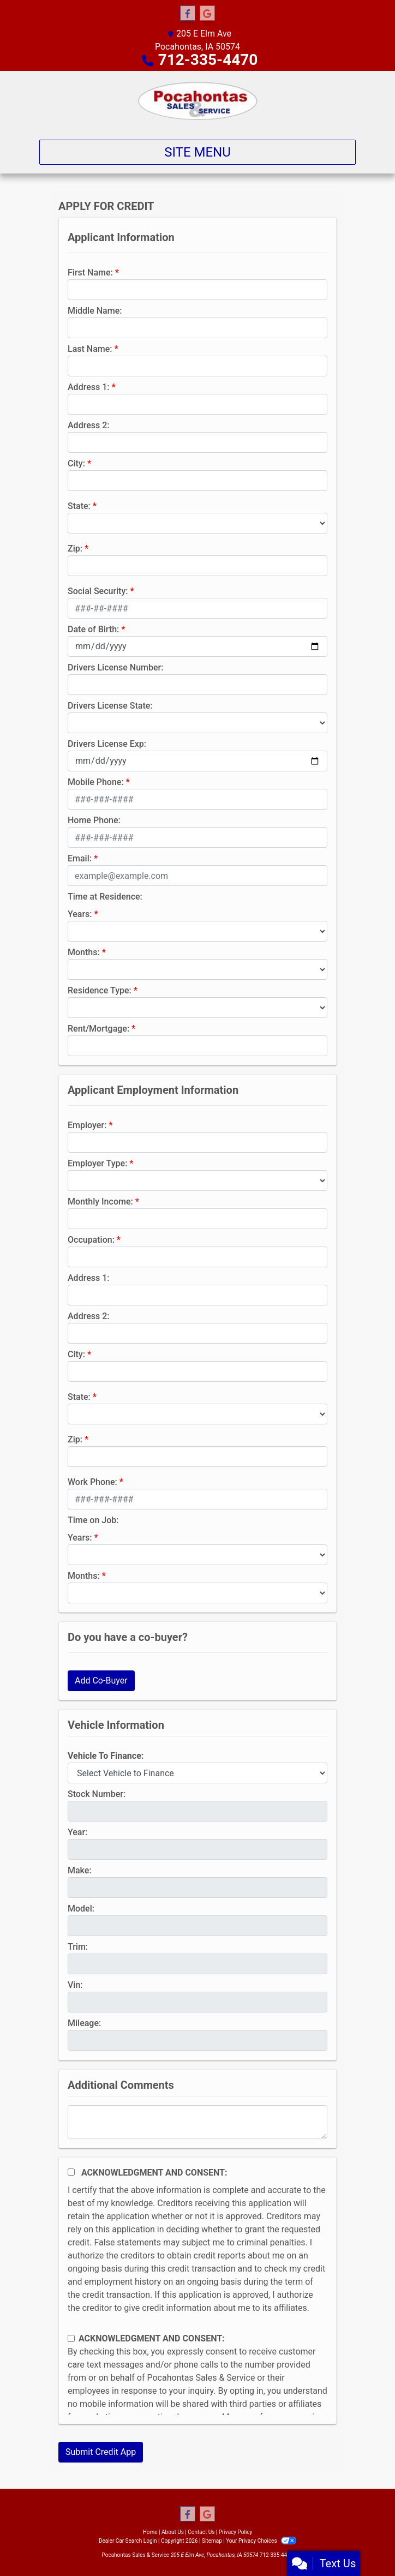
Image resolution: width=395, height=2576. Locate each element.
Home (150, 2532)
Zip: (75, 548)
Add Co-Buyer (101, 1680)
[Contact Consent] (71, 2338)
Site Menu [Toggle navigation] (197, 152)
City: (76, 463)
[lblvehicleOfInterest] (197, 1773)
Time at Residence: (105, 896)
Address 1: (88, 387)
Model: (81, 1908)
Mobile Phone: (96, 782)
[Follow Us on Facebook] (187, 13)
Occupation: (91, 1240)
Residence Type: (99, 990)
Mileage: (84, 2023)
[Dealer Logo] (197, 101)
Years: (80, 914)
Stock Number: (96, 1794)
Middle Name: (95, 310)
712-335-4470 (208, 60)
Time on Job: (93, 1520)
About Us (172, 2532)
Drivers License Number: (115, 667)
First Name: (90, 272)
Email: (80, 858)
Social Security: (98, 591)
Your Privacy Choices (261, 2541)
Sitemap (212, 2541)
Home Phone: (94, 820)
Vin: (75, 1985)
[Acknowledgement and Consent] (71, 2172)
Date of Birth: (93, 629)
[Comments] (197, 2122)
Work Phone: (92, 1482)
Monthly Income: (100, 1201)
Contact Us (201, 2532)
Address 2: (88, 425)
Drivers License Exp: (107, 744)
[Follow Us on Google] (207, 13)
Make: (80, 1870)
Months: (84, 952)
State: (79, 506)
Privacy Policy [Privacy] (236, 2532)
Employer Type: (97, 1163)
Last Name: (90, 349)
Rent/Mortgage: (98, 1028)
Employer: (87, 1125)
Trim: (78, 1947)
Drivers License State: (110, 705)
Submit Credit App (100, 2452)
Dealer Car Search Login (128, 2541)
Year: (77, 1832)
